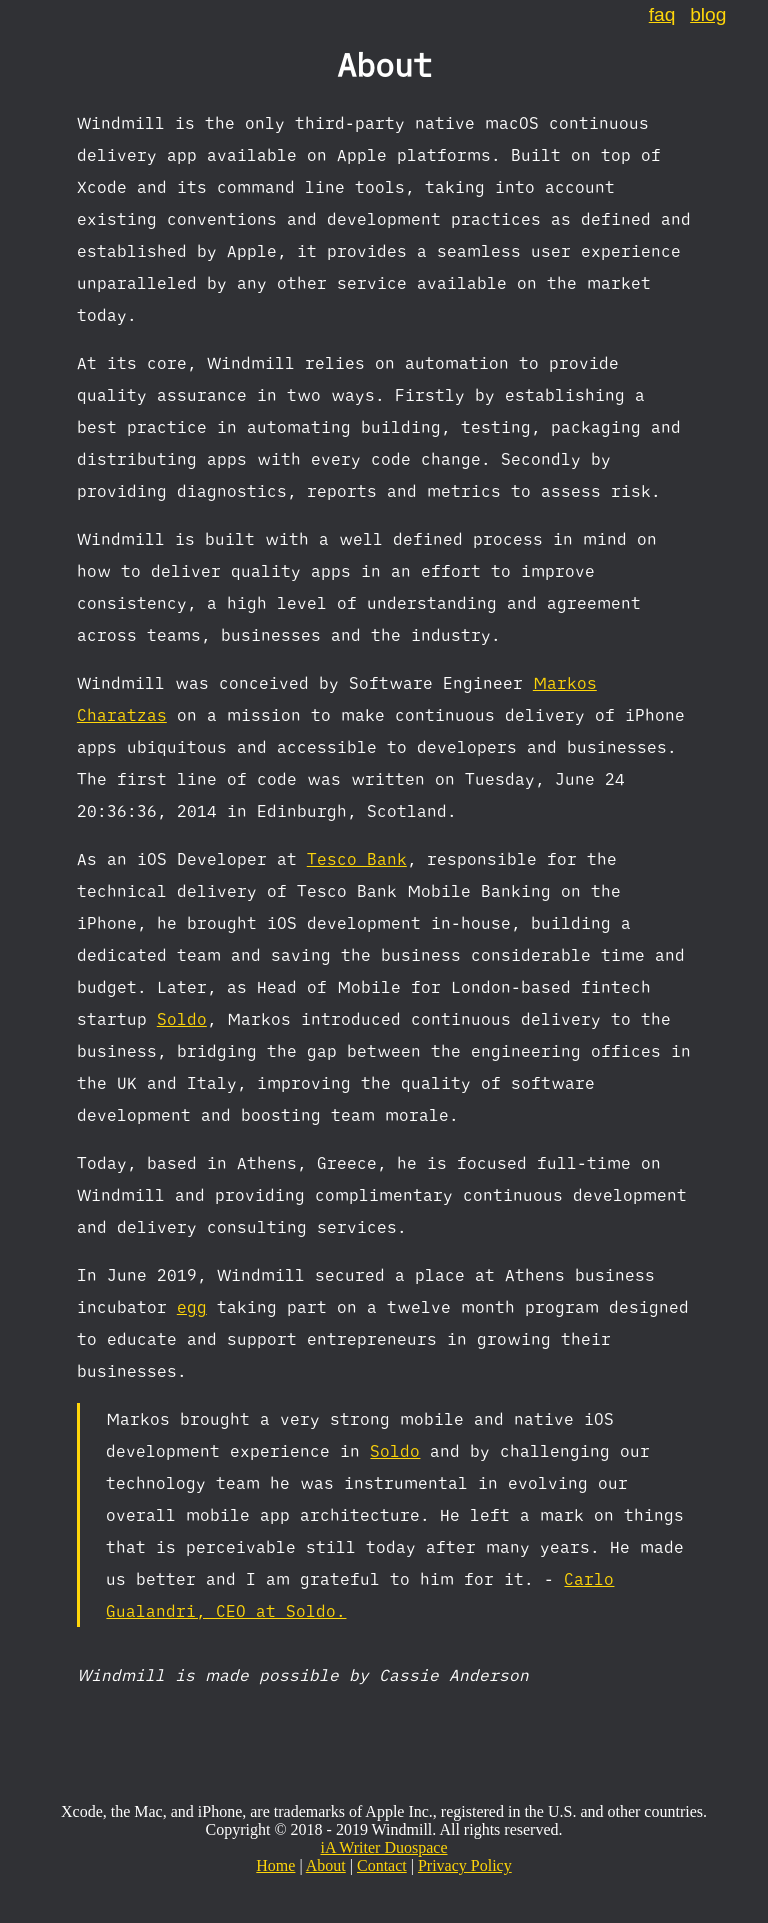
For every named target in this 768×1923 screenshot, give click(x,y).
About (326, 1865)
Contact (382, 1865)
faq (662, 14)
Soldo (182, 1019)
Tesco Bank (357, 859)
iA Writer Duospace (383, 1847)
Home (275, 1865)
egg (192, 1307)
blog (708, 14)
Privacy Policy (465, 1865)
